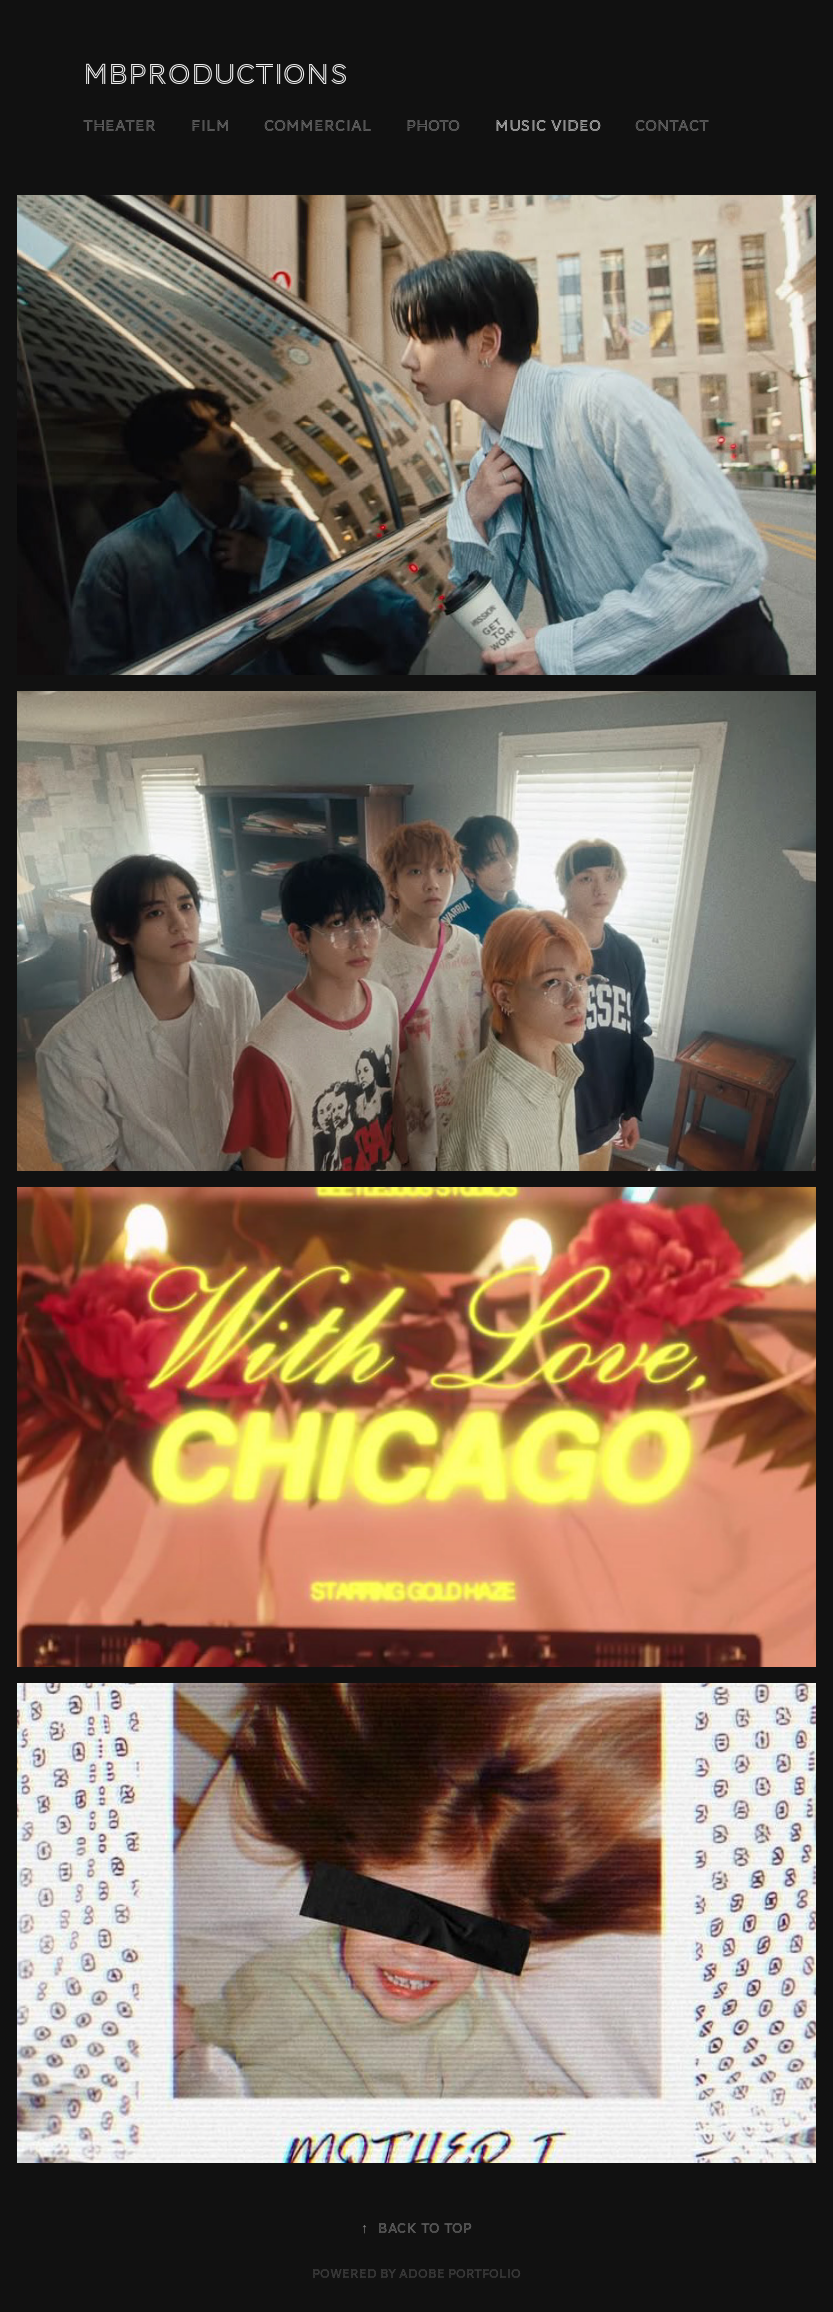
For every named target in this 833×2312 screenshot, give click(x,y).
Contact (672, 126)
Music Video (548, 126)
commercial (318, 126)
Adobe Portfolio (460, 2274)
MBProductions (216, 74)
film (210, 126)
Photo (433, 126)
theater (119, 126)
